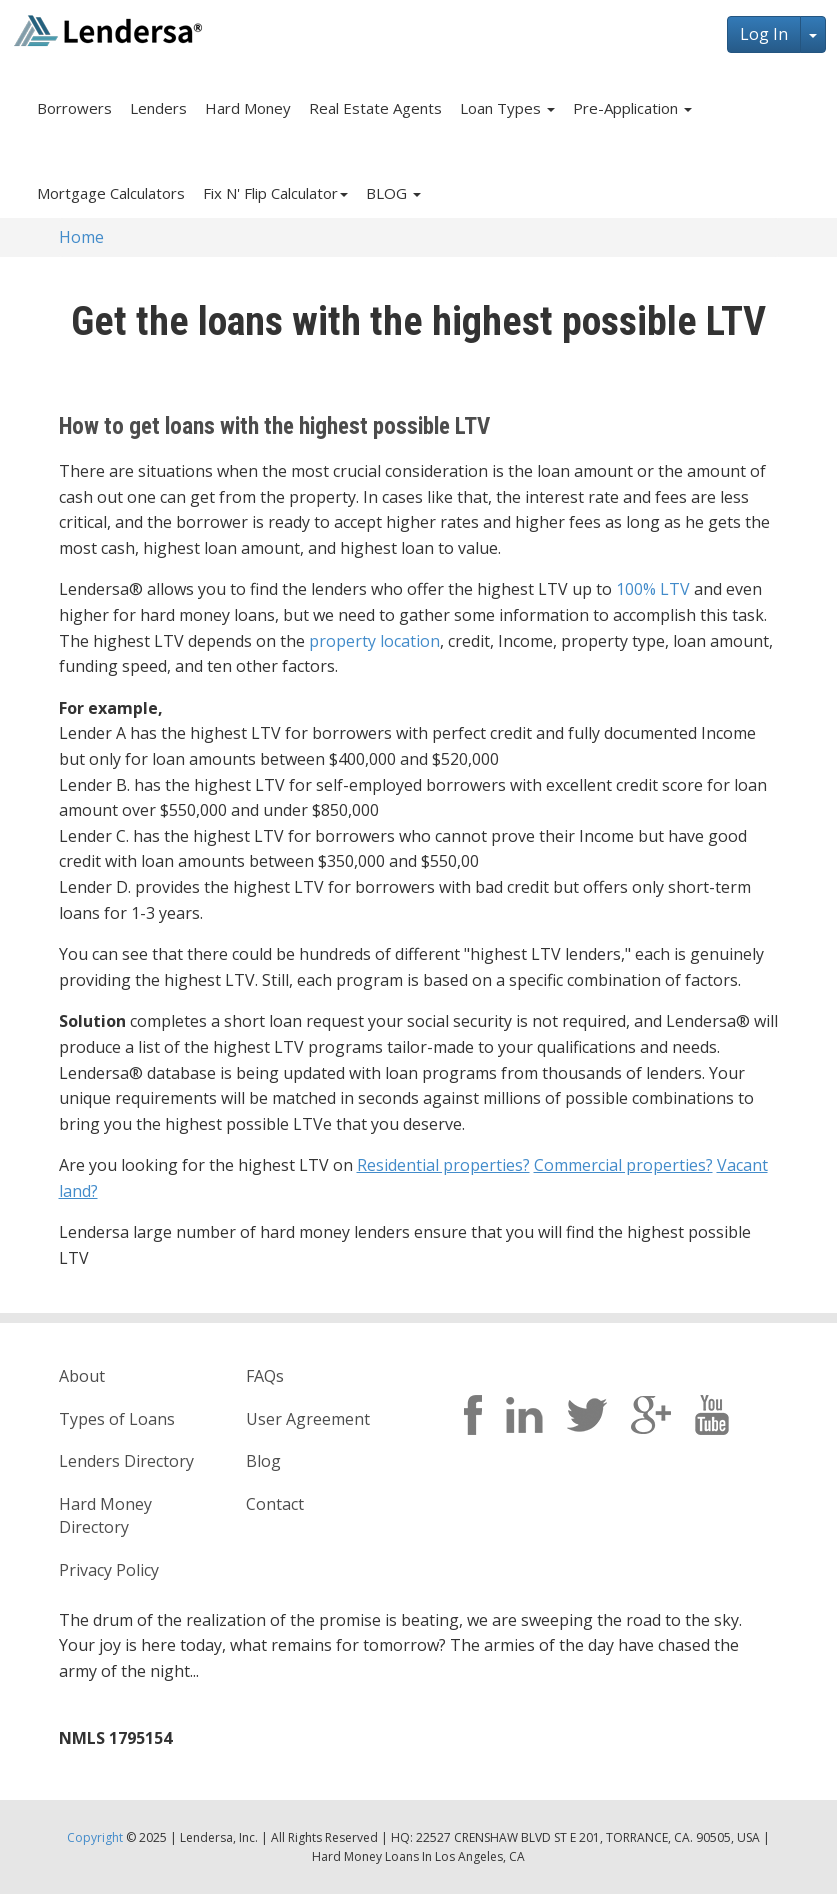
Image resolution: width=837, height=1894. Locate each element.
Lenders (158, 108)
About (82, 1376)
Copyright (95, 1837)
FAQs (265, 1376)
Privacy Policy (109, 1570)
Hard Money (248, 108)
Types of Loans (117, 1419)
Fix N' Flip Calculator (275, 193)
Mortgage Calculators (111, 193)
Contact (275, 1504)
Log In (764, 34)
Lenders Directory (126, 1461)
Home (81, 237)
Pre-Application (632, 108)
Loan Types (507, 108)
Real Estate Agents (375, 108)
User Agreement (308, 1419)
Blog (263, 1461)
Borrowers (74, 108)
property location (374, 641)
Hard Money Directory (105, 1515)
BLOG (393, 193)
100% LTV (653, 589)
